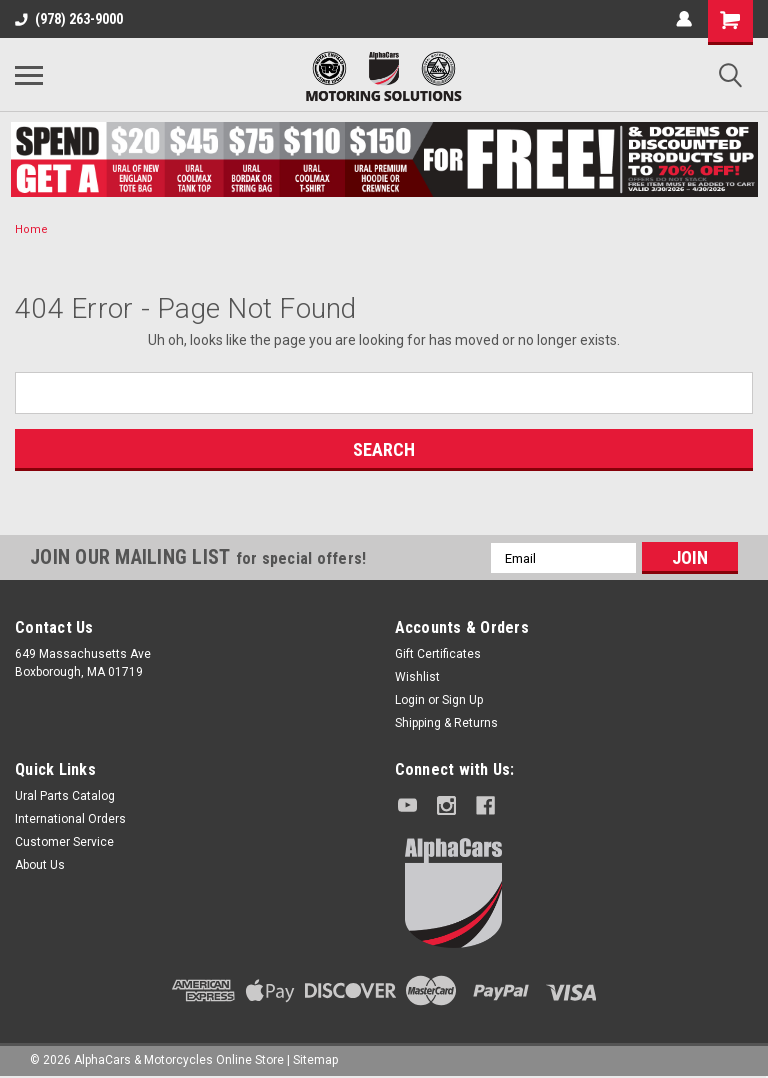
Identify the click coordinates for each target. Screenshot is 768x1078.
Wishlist (417, 677)
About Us (40, 865)
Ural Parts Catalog (65, 796)
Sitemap (315, 1058)
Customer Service (64, 842)
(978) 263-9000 (69, 19)
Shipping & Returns (446, 723)
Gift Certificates (438, 654)
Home (31, 229)
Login (410, 700)
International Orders (70, 819)
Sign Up (462, 700)
